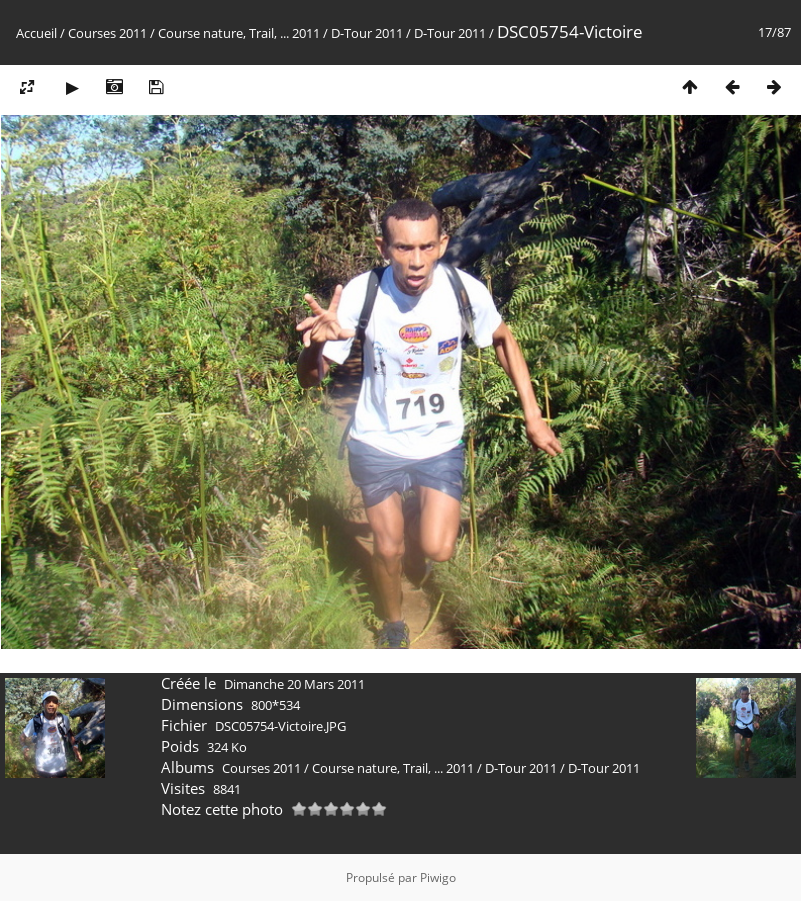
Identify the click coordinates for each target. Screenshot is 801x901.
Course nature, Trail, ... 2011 (239, 33)
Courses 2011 (107, 33)
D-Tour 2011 (367, 33)
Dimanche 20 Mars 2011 (294, 684)
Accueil (36, 33)
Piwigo (438, 877)
